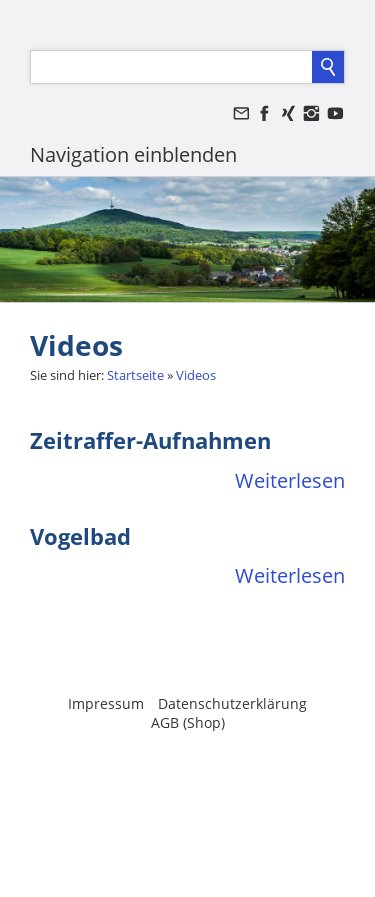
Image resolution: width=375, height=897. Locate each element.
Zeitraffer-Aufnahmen (150, 440)
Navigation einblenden (133, 154)
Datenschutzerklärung (232, 703)
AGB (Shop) (188, 722)
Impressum (106, 703)
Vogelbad (80, 536)
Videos (196, 375)
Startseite (135, 375)
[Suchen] (171, 67)
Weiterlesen (290, 480)
